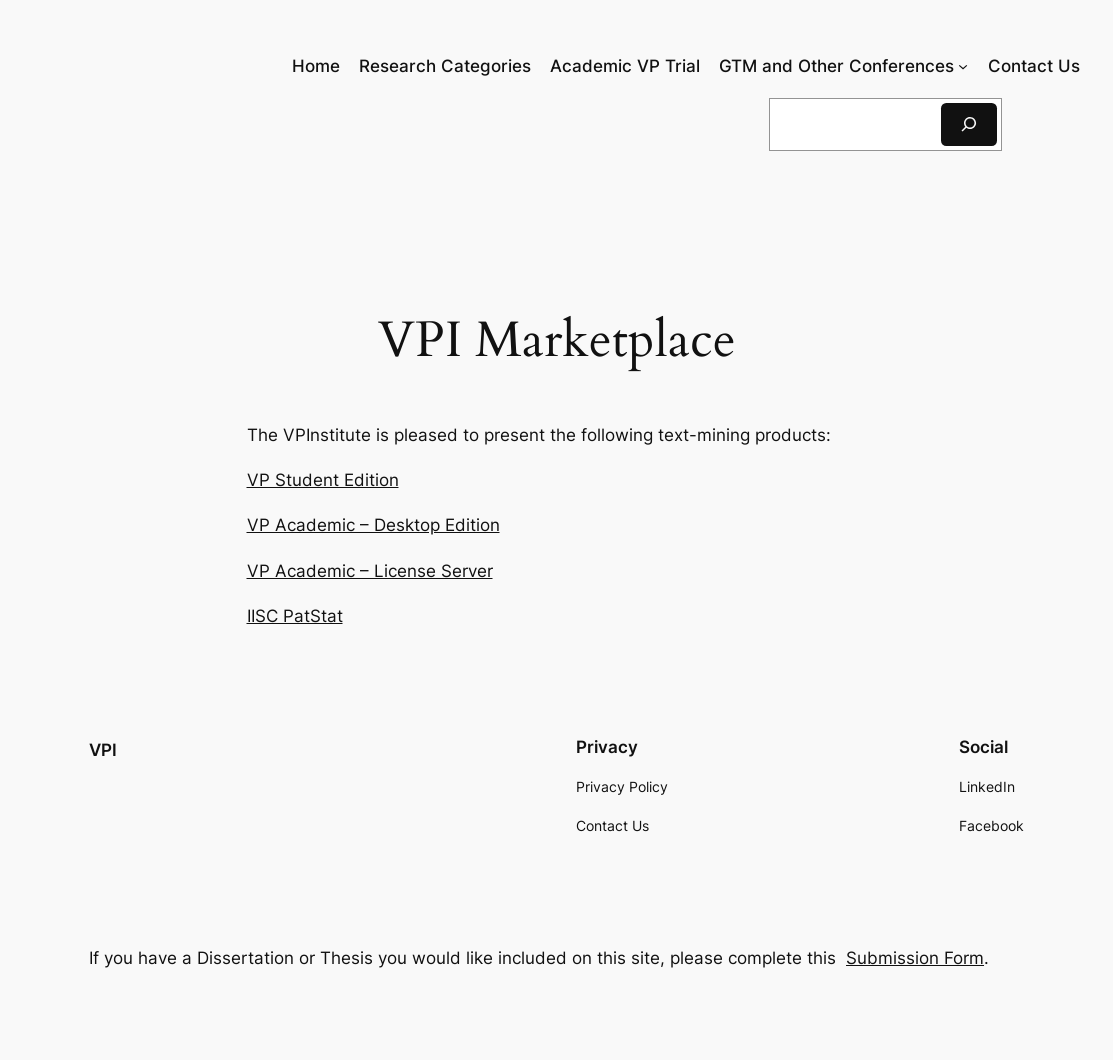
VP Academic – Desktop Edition (373, 525)
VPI (103, 750)
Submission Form (915, 958)
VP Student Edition (323, 480)
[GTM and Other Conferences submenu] (963, 66)
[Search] (969, 124)
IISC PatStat (295, 616)
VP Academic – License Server (370, 571)
